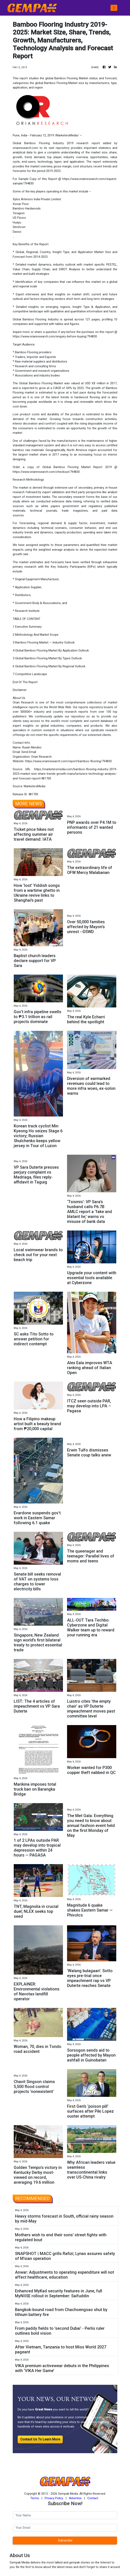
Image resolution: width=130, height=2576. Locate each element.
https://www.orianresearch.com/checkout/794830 (47, 472)
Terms (34, 2498)
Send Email (28, 752)
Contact (92, 2498)
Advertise (75, 2498)
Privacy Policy (54, 2498)
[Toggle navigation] (114, 8)
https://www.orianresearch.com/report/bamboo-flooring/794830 (68, 761)
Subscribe (65, 2540)
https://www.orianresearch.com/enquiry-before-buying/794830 (55, 336)
